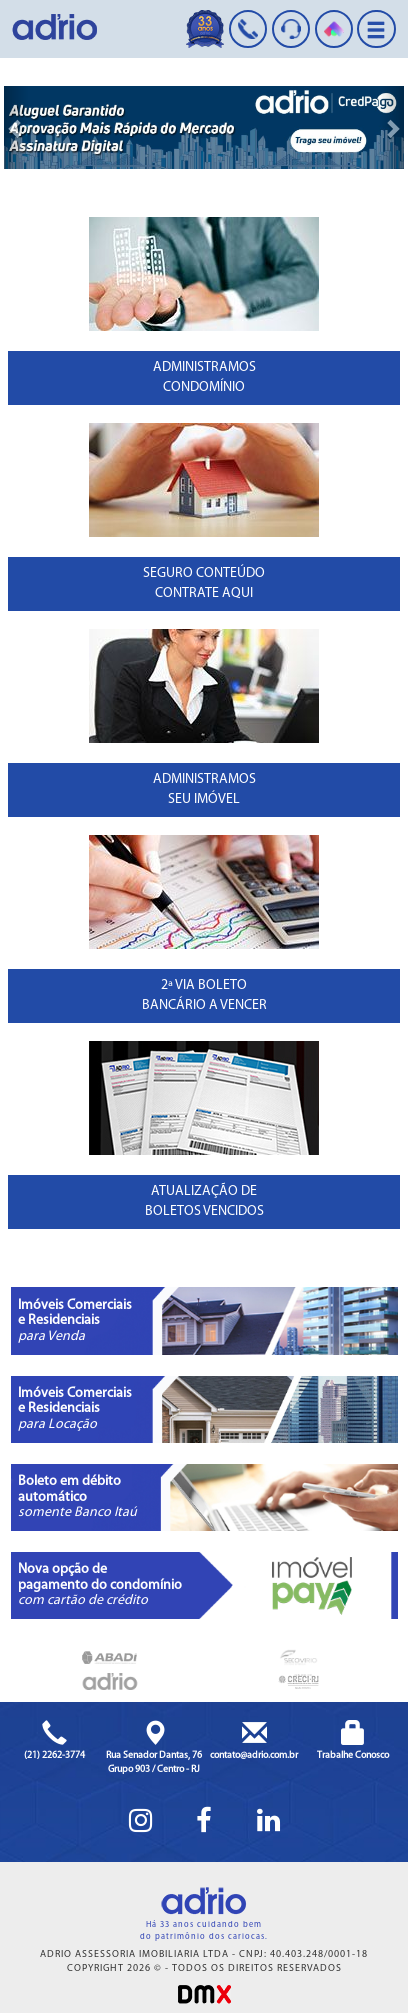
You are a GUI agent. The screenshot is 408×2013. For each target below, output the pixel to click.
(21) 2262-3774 (54, 1755)
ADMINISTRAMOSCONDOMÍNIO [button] (204, 377)
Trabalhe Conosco (353, 1755)
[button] (16, 127)
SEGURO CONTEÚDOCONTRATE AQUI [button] (204, 583)
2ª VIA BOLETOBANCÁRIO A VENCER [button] (204, 995)
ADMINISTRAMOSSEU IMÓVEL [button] (204, 789)
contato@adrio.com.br (254, 1755)
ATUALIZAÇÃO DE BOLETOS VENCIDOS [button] (204, 1201)
